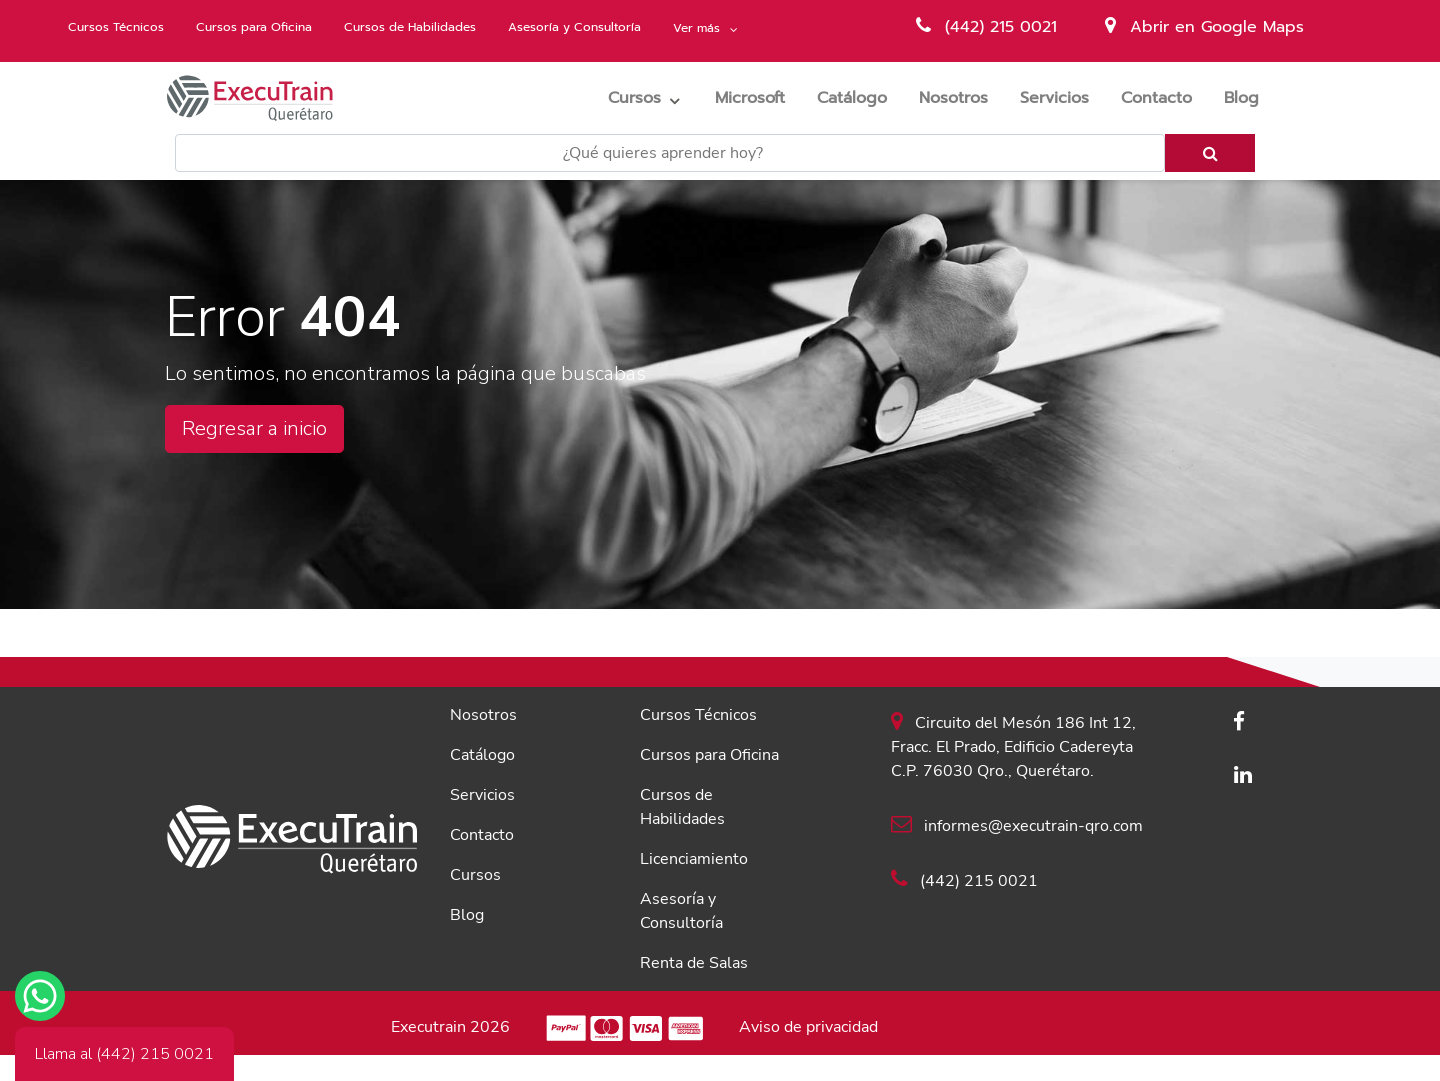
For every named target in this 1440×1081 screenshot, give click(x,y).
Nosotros (961, 97)
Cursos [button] (634, 98)
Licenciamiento (694, 859)
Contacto (1164, 97)
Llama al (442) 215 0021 (124, 1054)
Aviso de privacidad (808, 1027)
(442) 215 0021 (986, 27)
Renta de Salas (694, 963)
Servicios (1062, 97)
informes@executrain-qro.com (1017, 825)
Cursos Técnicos (116, 27)
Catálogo (860, 97)
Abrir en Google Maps (1204, 27)
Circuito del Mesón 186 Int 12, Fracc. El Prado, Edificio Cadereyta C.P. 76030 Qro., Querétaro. (1013, 746)
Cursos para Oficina (254, 27)
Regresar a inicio (254, 428)
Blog (1249, 97)
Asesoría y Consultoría (574, 27)
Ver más (698, 28)
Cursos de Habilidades (410, 27)
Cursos (475, 875)
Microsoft (758, 97)
